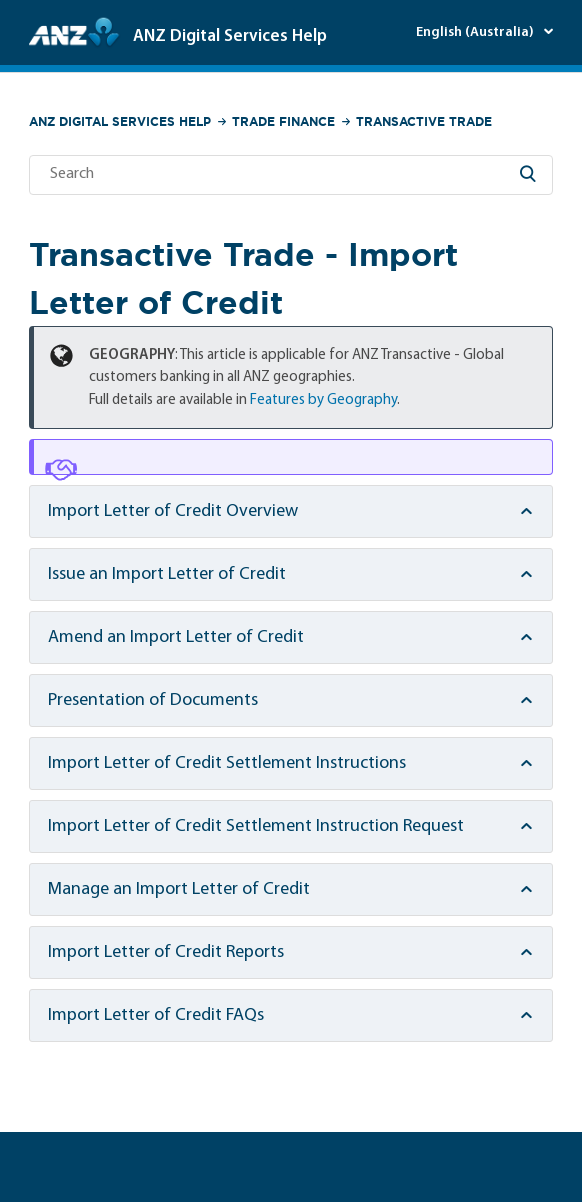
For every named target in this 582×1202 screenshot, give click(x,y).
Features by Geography (323, 400)
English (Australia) (476, 32)
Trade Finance (283, 121)
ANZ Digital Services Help (120, 121)
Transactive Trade (424, 121)
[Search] (291, 175)
